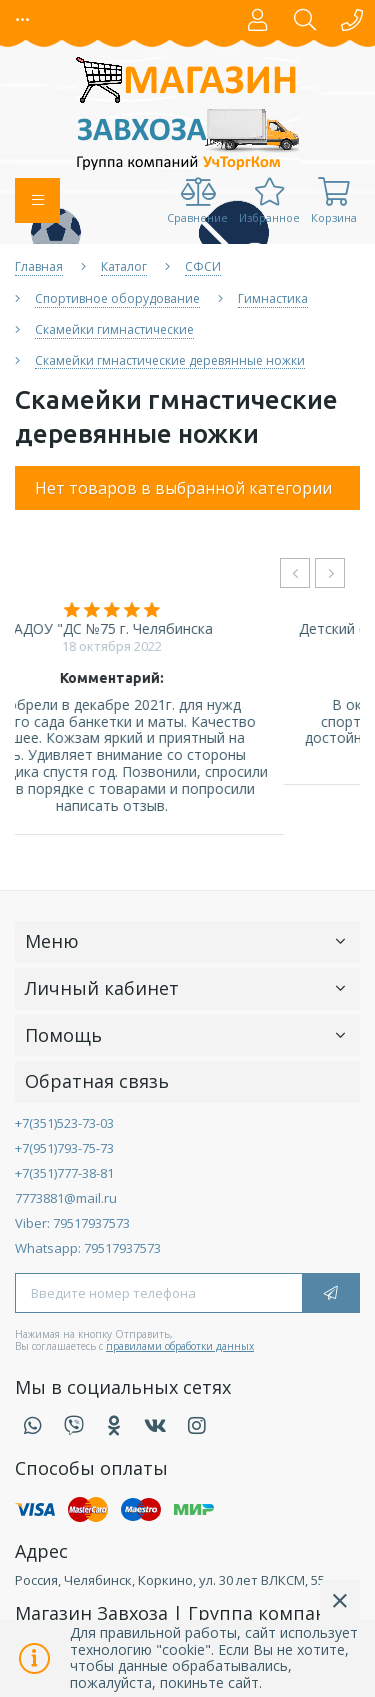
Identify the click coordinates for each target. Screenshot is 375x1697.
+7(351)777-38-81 (64, 1173)
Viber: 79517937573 (72, 1223)
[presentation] (295, 573)
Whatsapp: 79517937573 (88, 1248)
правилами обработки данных (180, 1346)
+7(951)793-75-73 (64, 1148)
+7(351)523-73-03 (64, 1123)
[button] (23, 20)
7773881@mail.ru (66, 1198)
